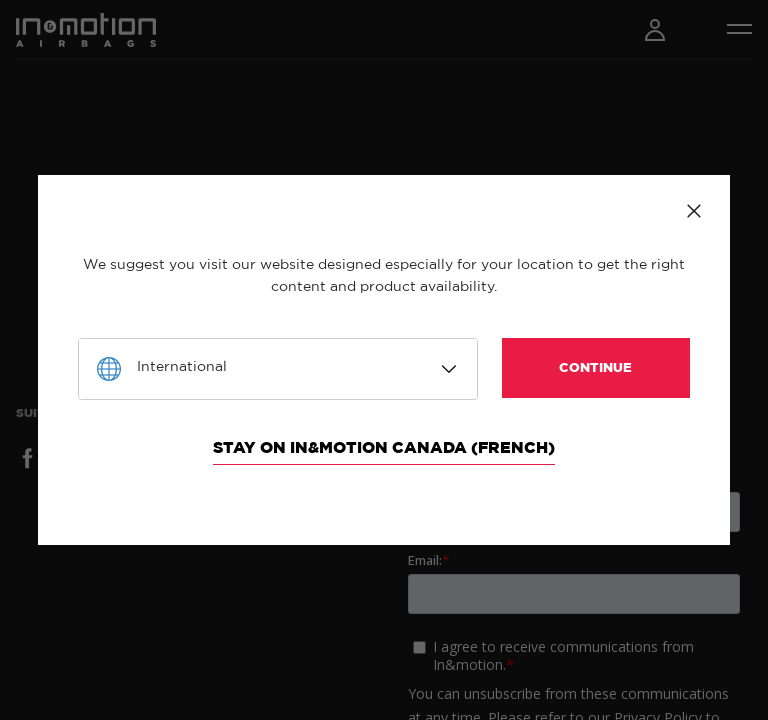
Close (694, 211)
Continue (595, 368)
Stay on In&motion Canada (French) (384, 448)
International (182, 367)
